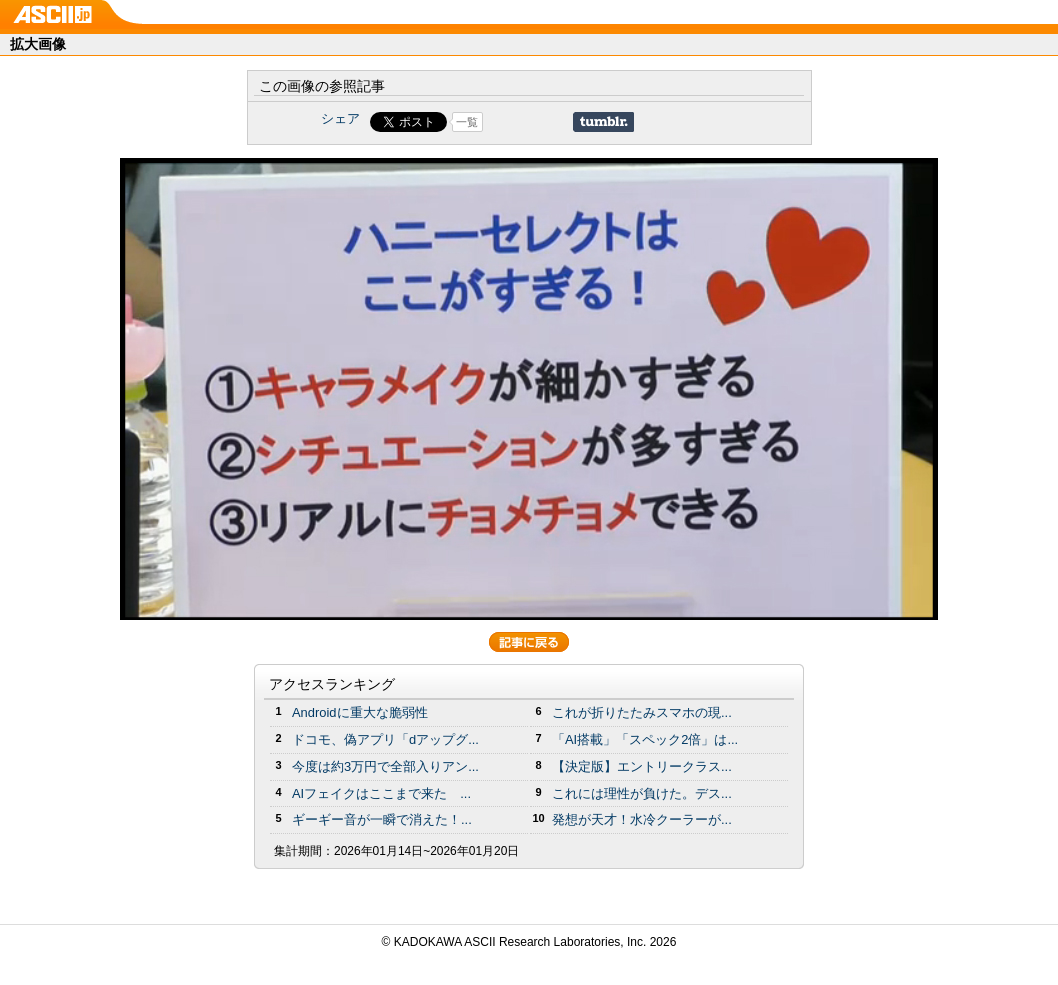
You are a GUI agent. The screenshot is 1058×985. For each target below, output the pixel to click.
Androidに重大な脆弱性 (360, 712)
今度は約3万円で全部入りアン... (385, 766)
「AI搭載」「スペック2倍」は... (645, 739)
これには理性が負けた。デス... (642, 793)
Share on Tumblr (603, 122)
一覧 (467, 122)
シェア (340, 118)
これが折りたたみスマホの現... (642, 712)
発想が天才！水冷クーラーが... (642, 819)
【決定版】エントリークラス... (642, 766)
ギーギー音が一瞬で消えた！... (382, 819)
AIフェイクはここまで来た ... (381, 793)
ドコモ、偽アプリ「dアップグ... (385, 739)
